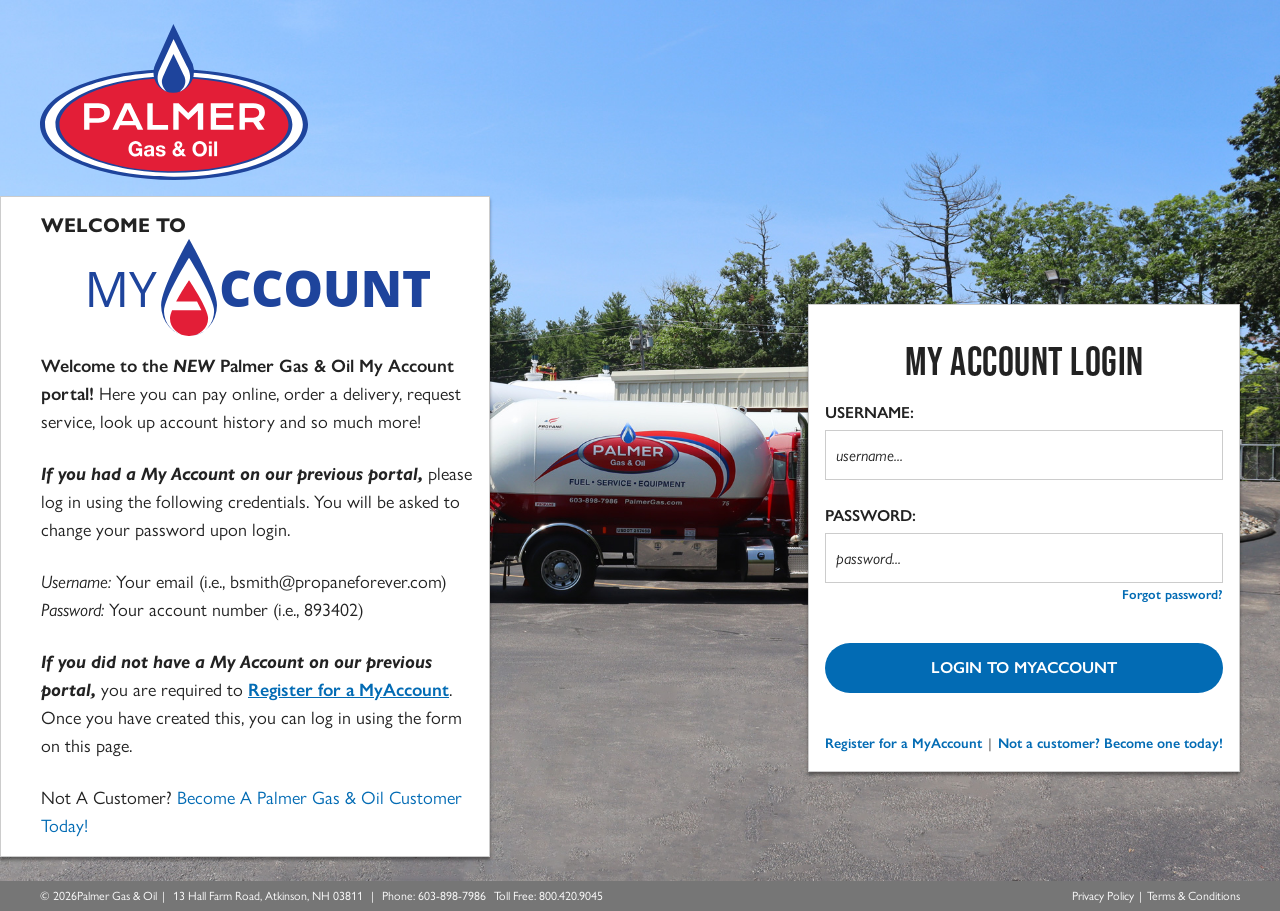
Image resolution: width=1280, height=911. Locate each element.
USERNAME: (869, 412)
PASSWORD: (870, 515)
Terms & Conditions (1193, 896)
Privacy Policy (1103, 896)
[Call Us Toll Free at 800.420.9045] (571, 896)
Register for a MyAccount (903, 743)
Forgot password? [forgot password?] (1172, 594)
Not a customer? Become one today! (1110, 743)
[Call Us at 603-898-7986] (452, 896)
